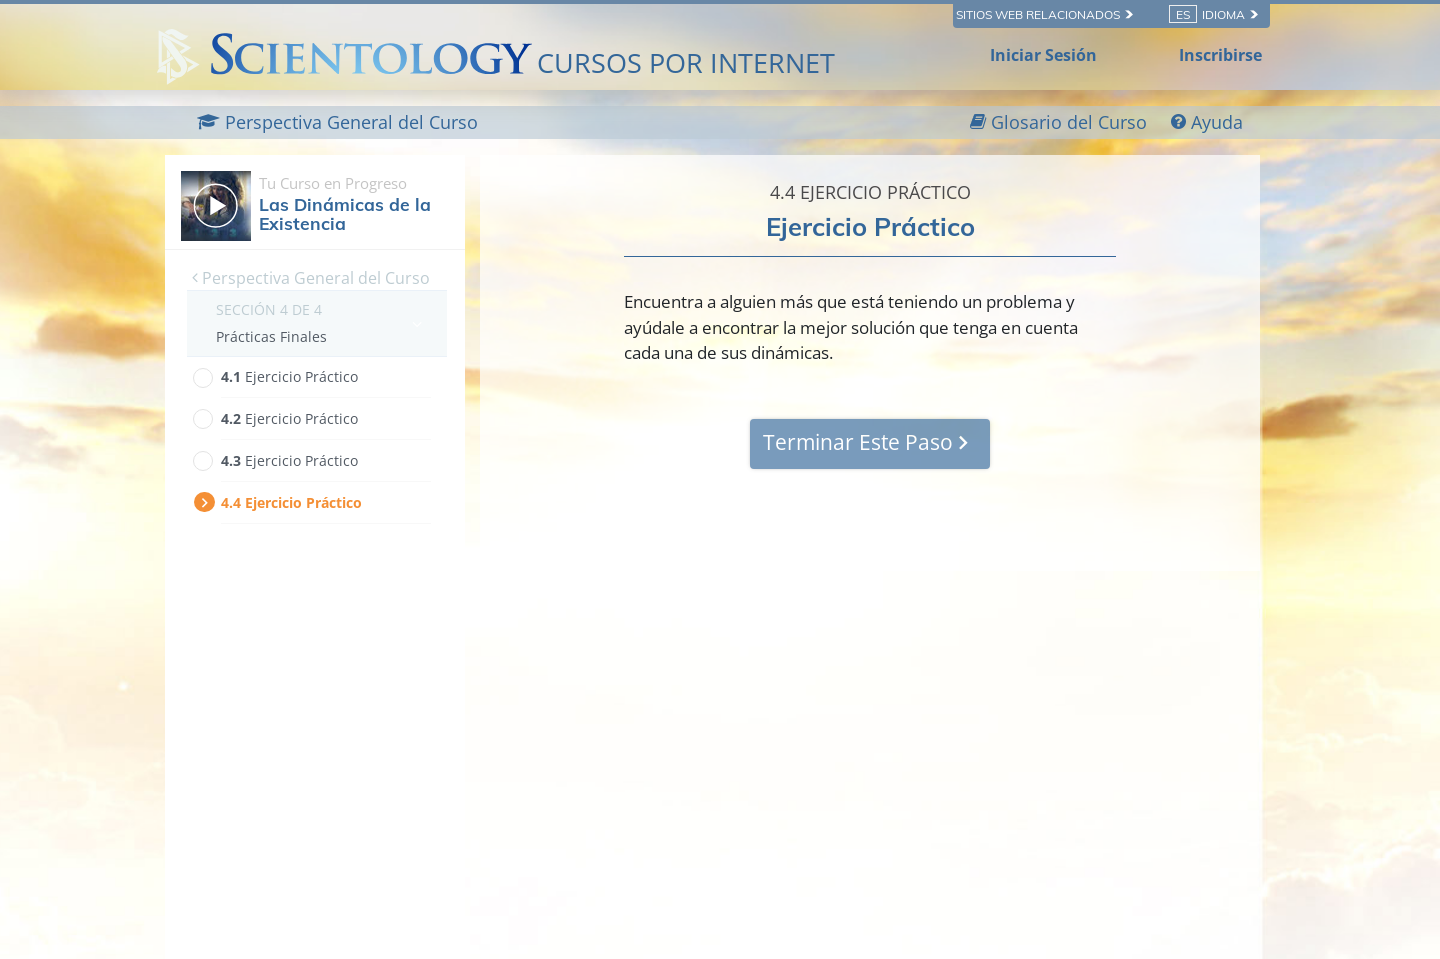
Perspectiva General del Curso (311, 278)
